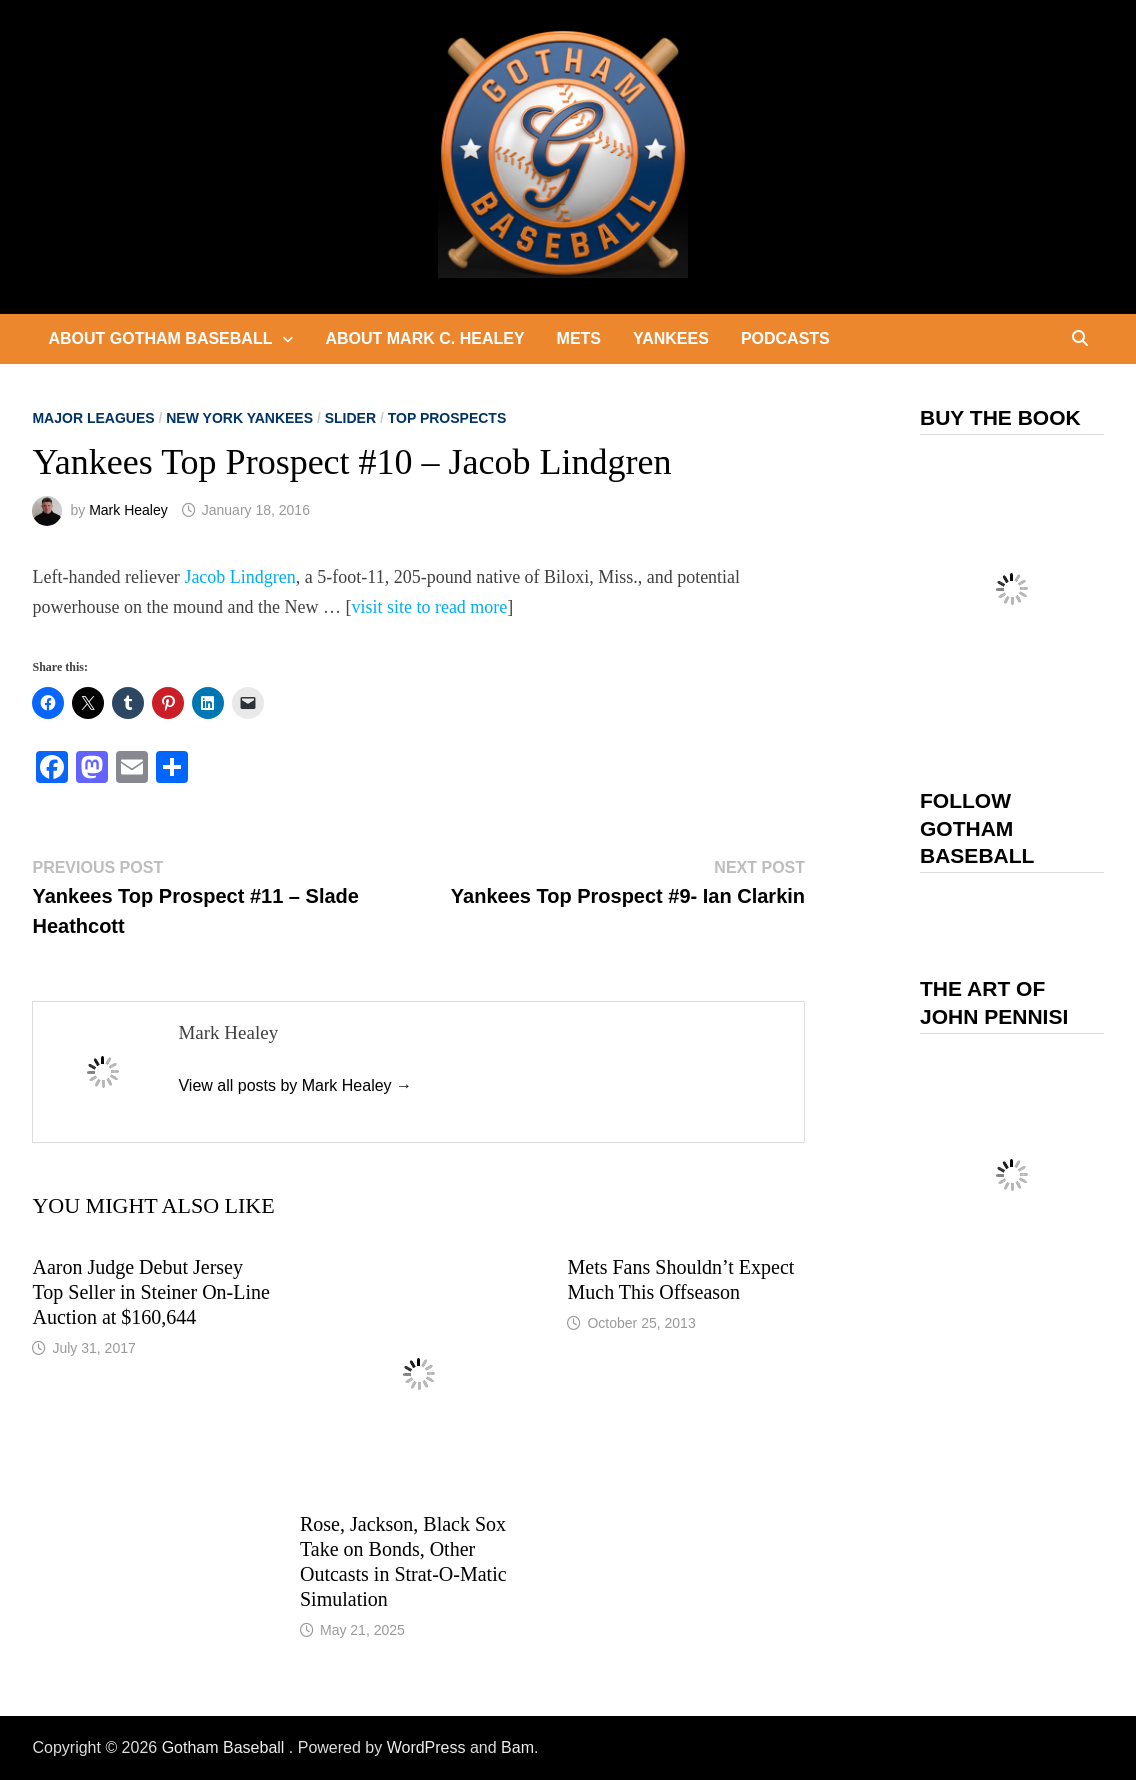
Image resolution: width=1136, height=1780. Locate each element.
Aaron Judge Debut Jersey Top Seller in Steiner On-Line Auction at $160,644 (150, 1292)
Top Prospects (447, 418)
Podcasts (785, 338)
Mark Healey (128, 510)
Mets (579, 338)
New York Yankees (239, 418)
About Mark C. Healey (424, 338)
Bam (517, 1747)
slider (350, 418)
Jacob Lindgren (239, 577)
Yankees (671, 338)
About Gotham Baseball (160, 338)
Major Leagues (93, 418)
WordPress (426, 1747)
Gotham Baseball (225, 1747)
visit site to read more (429, 607)
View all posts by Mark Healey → (295, 1085)
